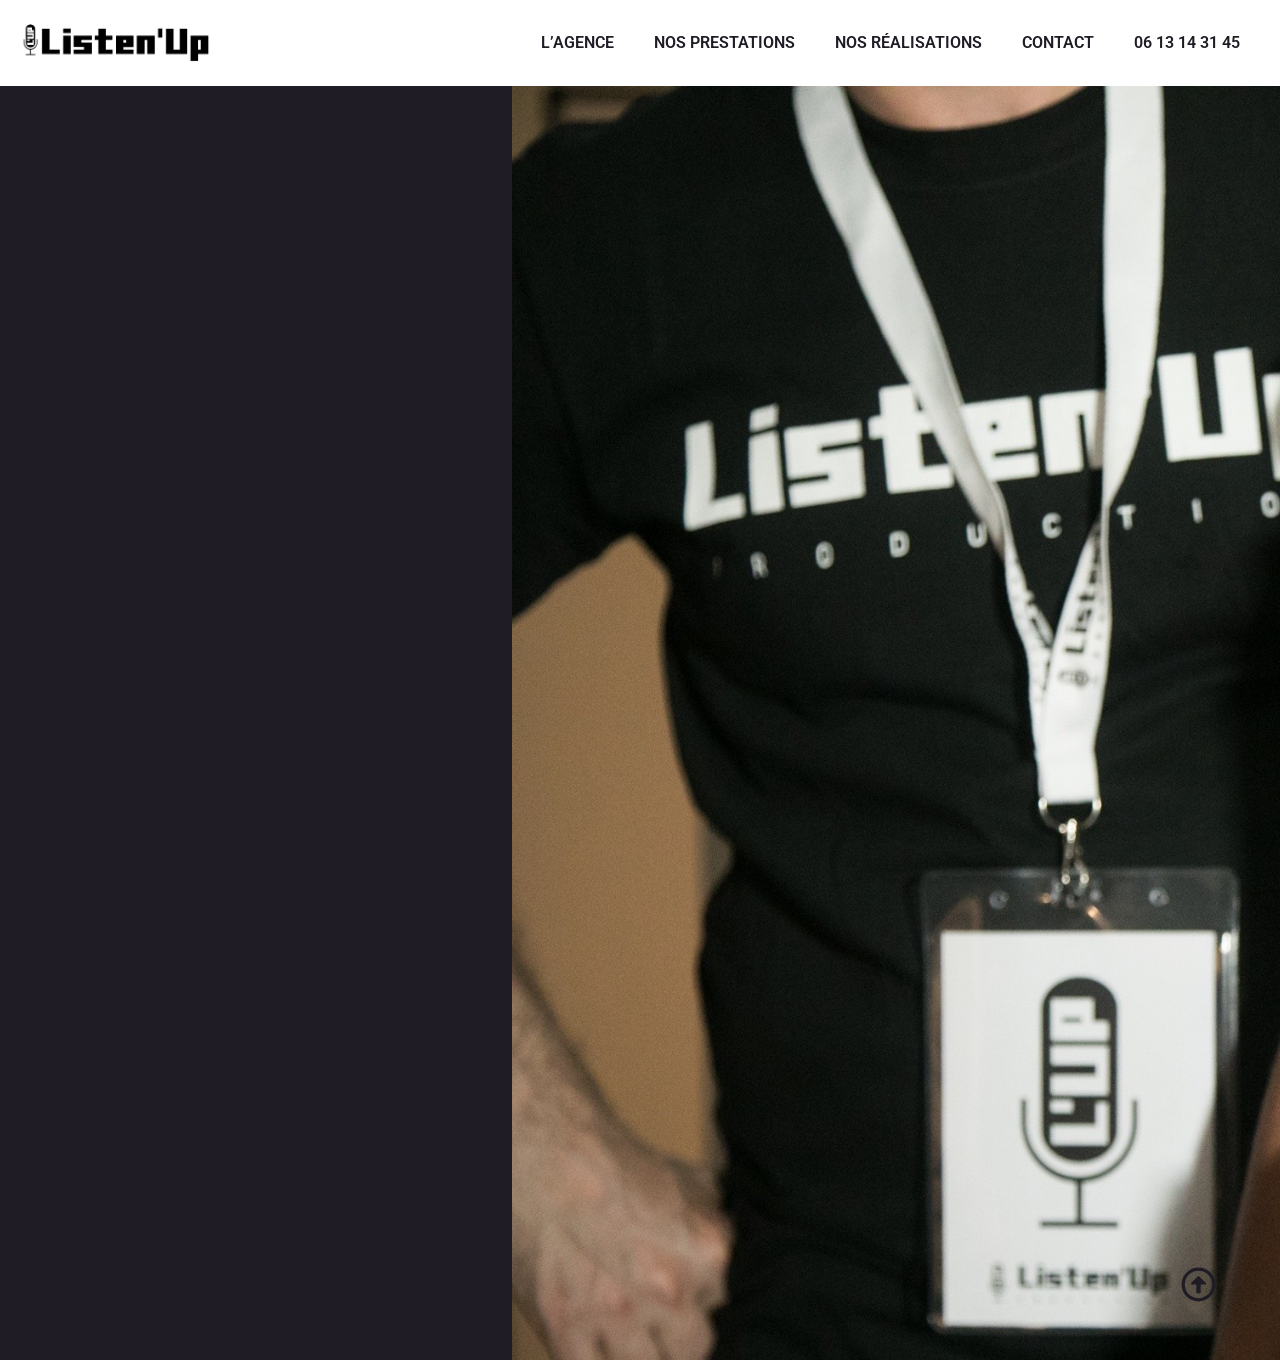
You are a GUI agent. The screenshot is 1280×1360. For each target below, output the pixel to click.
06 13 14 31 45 (1187, 42)
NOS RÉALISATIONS (908, 42)
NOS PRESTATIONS (724, 42)
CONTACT (1058, 42)
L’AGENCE (577, 42)
